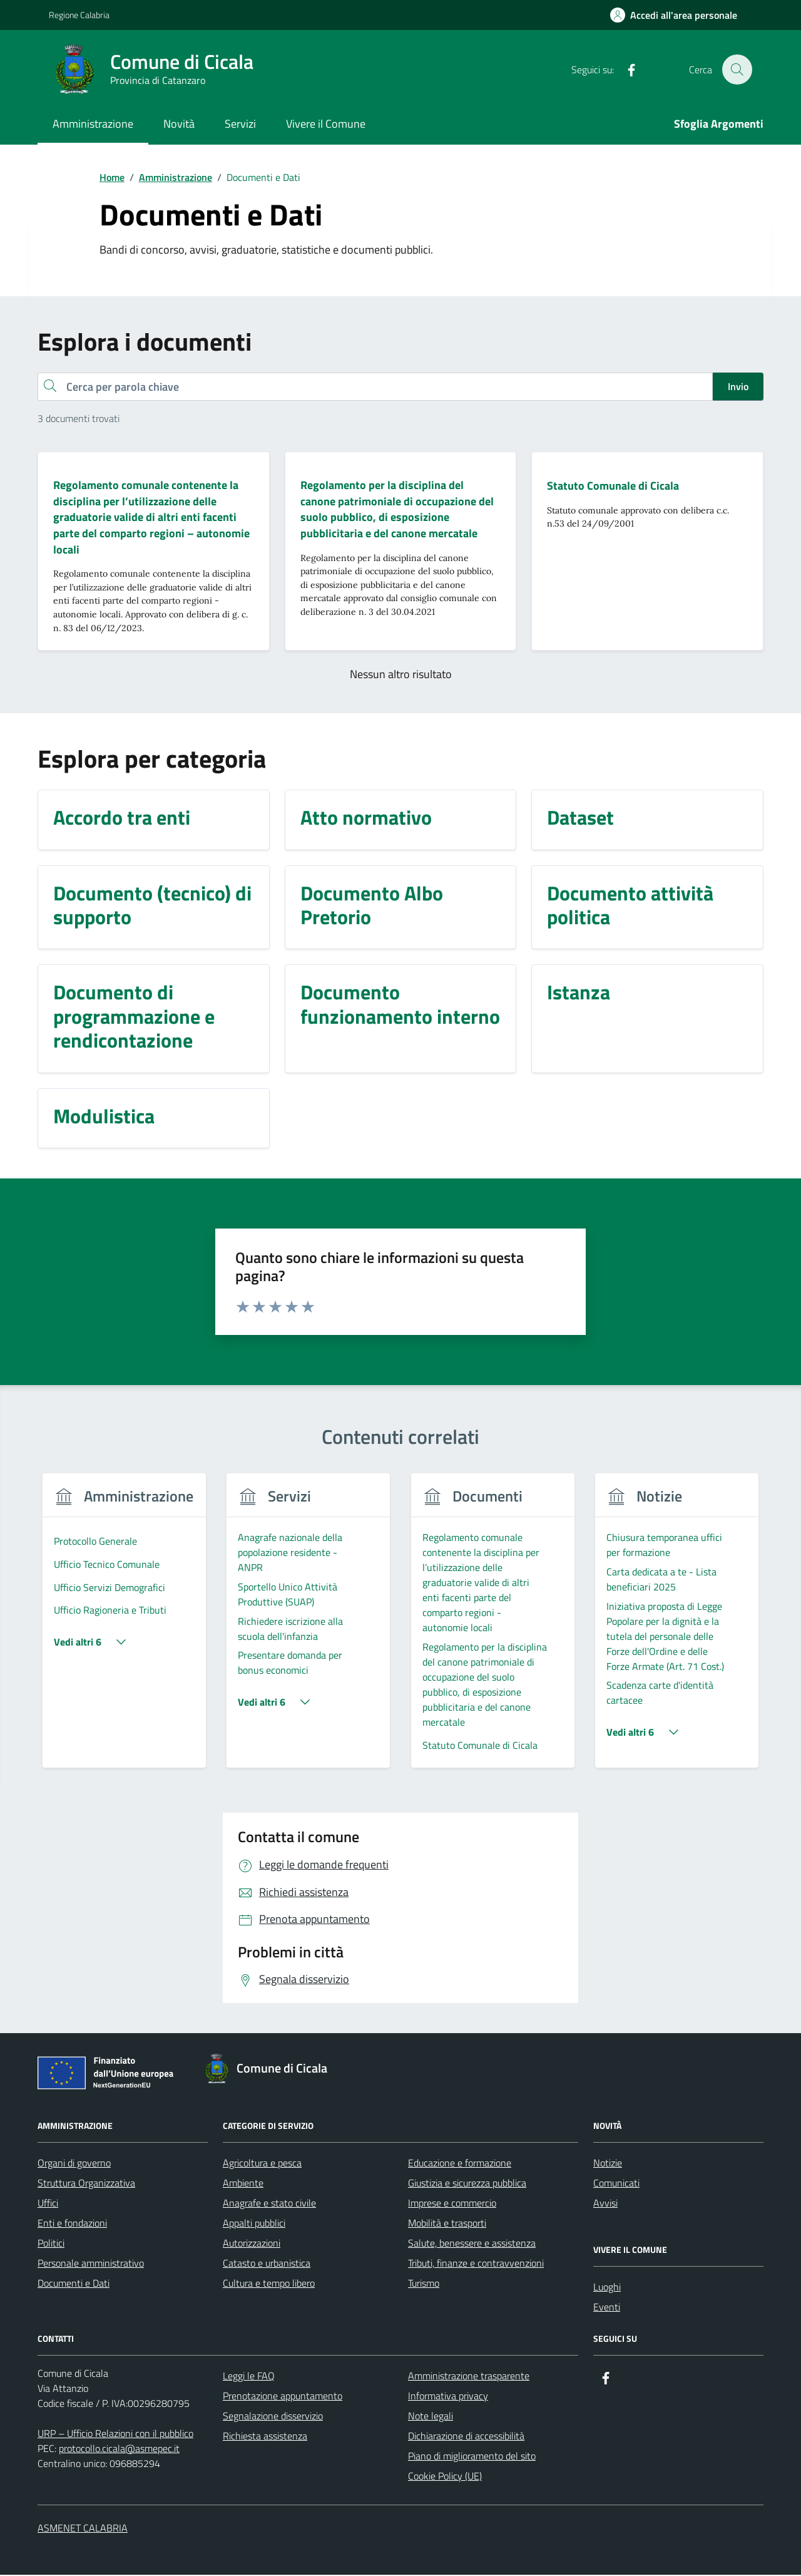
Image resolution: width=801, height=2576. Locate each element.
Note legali (430, 2416)
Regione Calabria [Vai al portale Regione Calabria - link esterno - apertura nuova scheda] (79, 14)
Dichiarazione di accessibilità (466, 2437)
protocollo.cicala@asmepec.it (119, 2449)
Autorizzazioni (251, 2244)
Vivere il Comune (325, 123)
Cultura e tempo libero (269, 2284)
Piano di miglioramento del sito (472, 2457)
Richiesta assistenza (265, 2437)
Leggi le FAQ (249, 2376)
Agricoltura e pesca (262, 2164)
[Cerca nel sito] (737, 69)
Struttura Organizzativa (86, 2184)
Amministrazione (93, 123)
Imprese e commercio (452, 2204)
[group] (124, 1629)
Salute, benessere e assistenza (472, 2244)
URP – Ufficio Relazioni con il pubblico (115, 2434)
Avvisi (605, 2204)
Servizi (240, 123)
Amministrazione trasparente (468, 2376)
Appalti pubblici (254, 2224)
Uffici (48, 2204)
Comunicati (616, 2184)
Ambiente (243, 2184)
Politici (51, 2244)
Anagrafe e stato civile (269, 2204)
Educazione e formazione (459, 2164)
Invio (738, 386)
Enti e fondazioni (72, 2224)
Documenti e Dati (74, 2284)
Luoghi (607, 2287)
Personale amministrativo (91, 2264)
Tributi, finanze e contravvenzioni (476, 2264)
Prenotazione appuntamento (282, 2396)
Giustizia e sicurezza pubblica (467, 2184)
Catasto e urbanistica (266, 2264)
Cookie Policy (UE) (445, 2477)
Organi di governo (74, 2164)
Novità (179, 123)
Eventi (606, 2308)
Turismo (423, 2284)
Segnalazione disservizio (273, 2416)
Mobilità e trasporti (447, 2224)
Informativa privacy (448, 2396)
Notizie (607, 2164)
